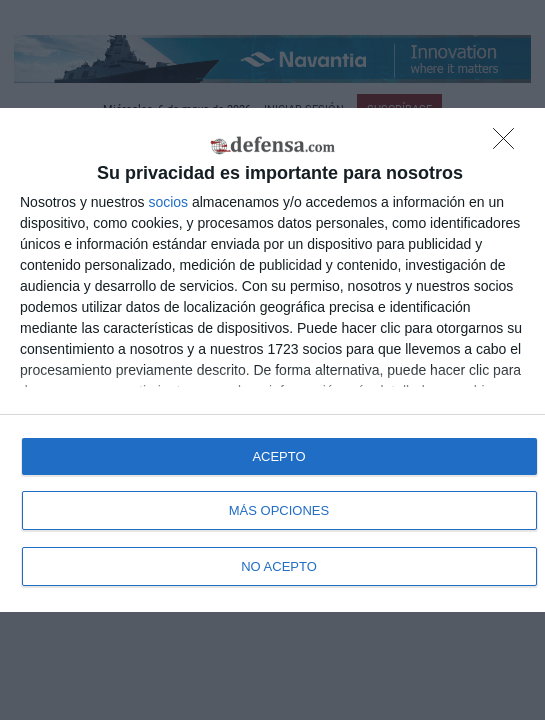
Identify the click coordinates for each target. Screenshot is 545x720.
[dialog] (272, 360)
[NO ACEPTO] (509, 144)
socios (168, 202)
